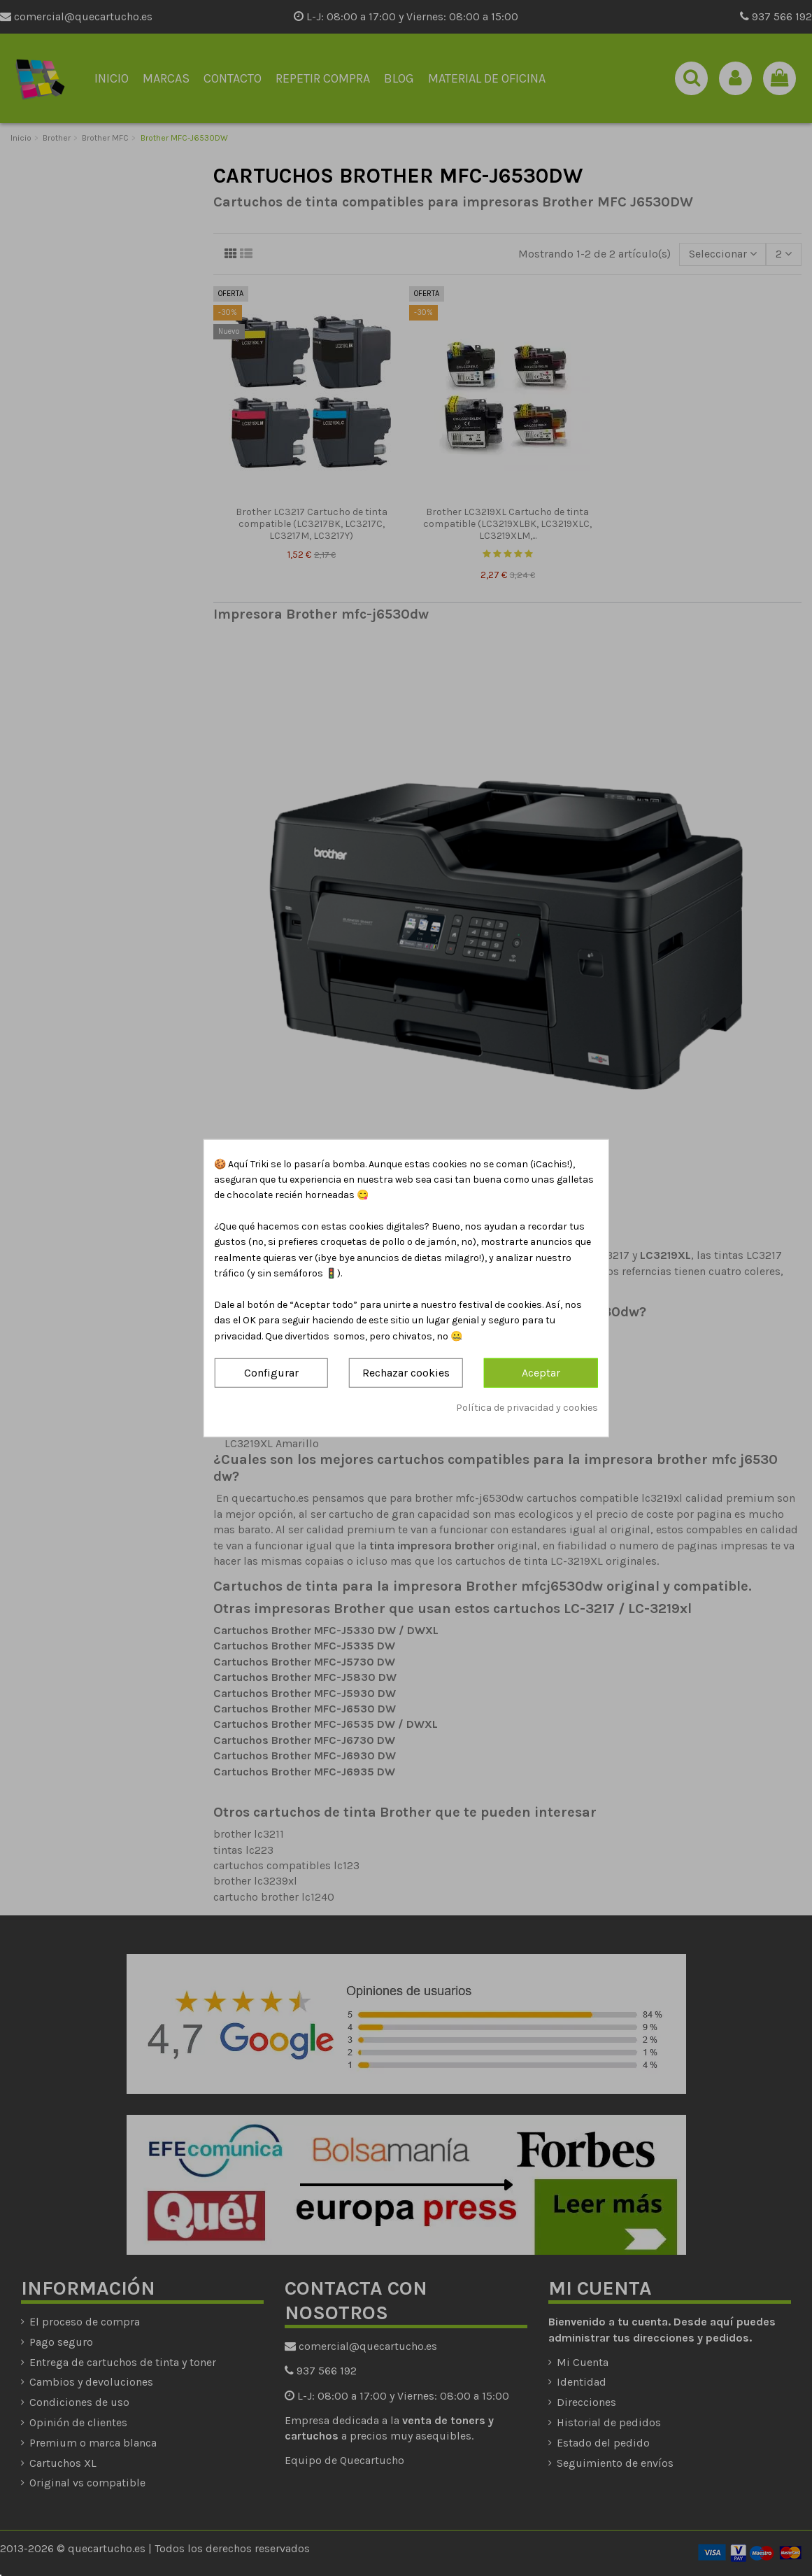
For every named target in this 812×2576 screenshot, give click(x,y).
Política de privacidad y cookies (527, 1407)
